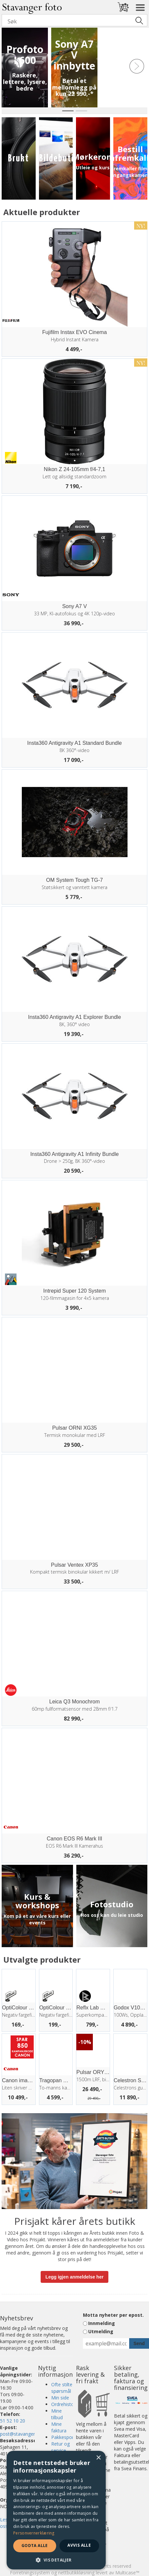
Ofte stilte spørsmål (61, 2387)
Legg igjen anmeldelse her (75, 2277)
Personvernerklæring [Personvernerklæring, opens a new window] (34, 2533)
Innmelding (101, 2323)
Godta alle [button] (34, 2545)
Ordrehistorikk (66, 2404)
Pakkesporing (65, 2437)
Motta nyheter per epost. (113, 2315)
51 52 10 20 (12, 2421)
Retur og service (60, 2447)
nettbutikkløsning (76, 2572)
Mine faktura (58, 2427)
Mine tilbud (57, 2414)
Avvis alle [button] (79, 2545)
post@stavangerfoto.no (25, 2434)
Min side (60, 2397)
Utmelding (100, 2331)
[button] (56, 2560)
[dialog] (56, 2510)
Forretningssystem (30, 2572)
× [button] (98, 2457)
